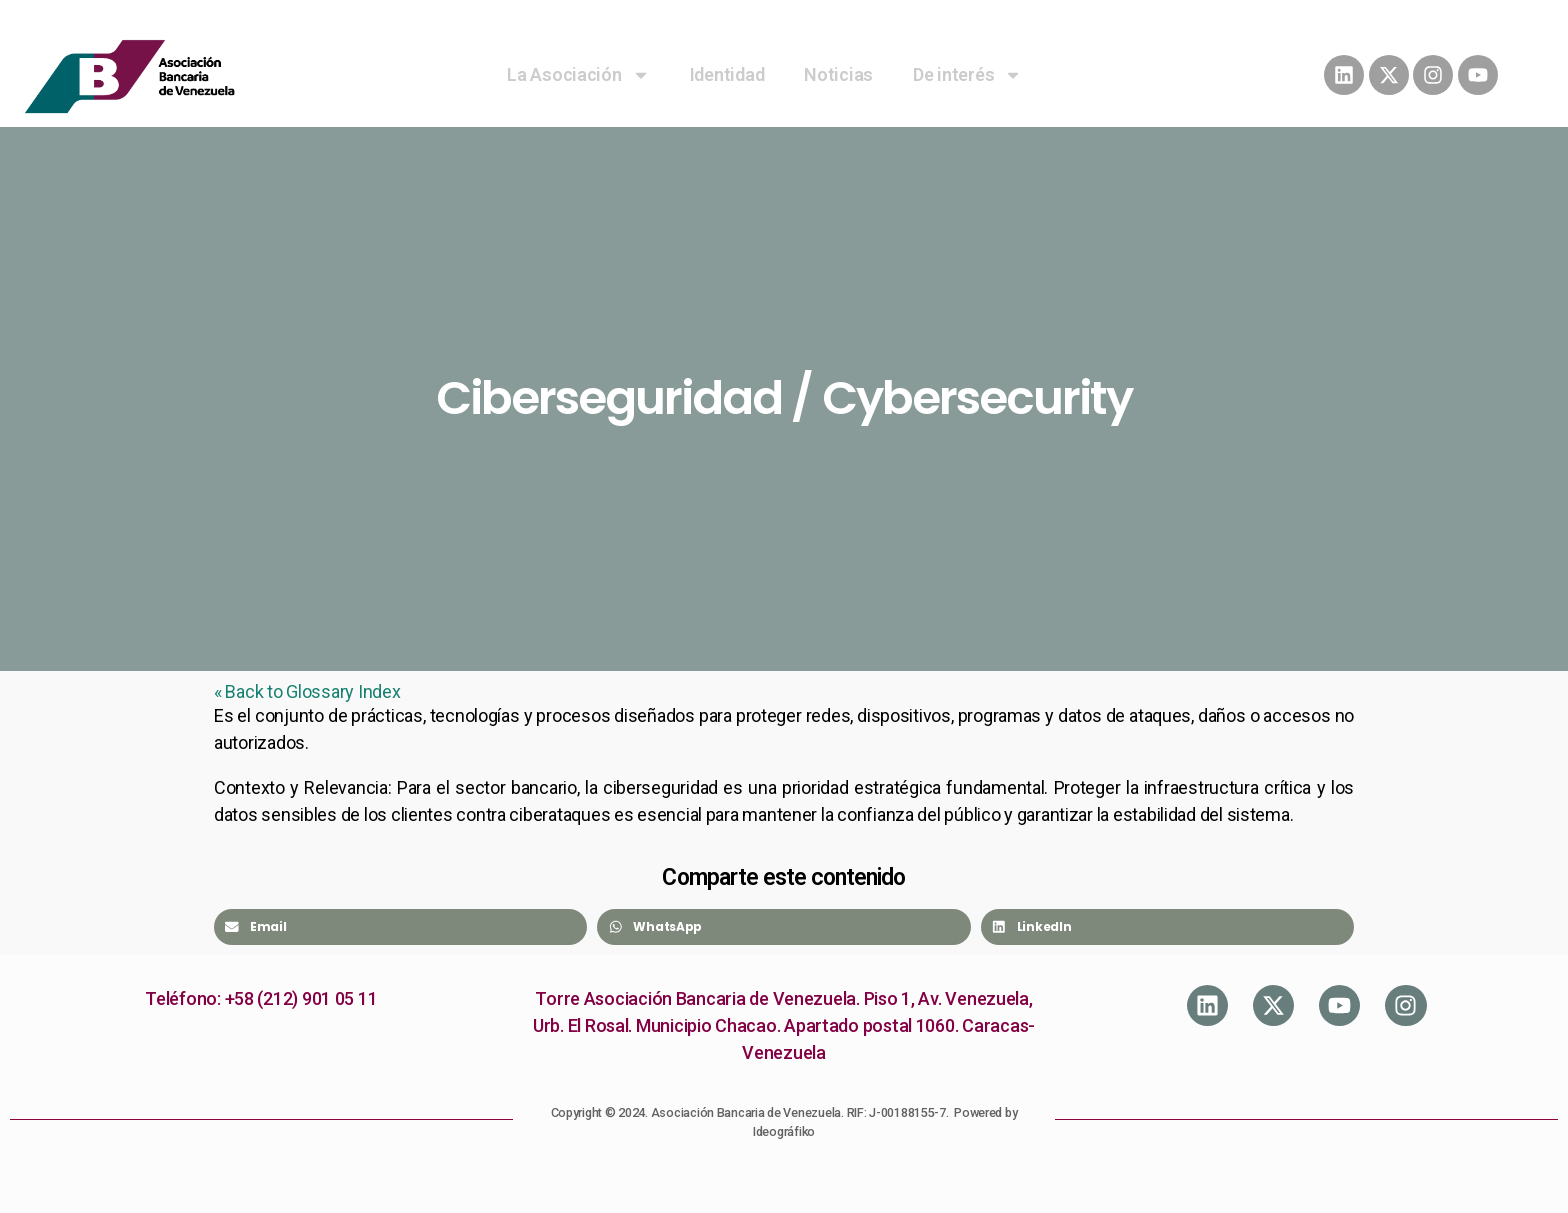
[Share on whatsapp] (783, 927)
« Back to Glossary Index (307, 691)
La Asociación (578, 75)
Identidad (727, 74)
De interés (967, 75)
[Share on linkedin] (1167, 927)
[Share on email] (400, 927)
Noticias (838, 74)
